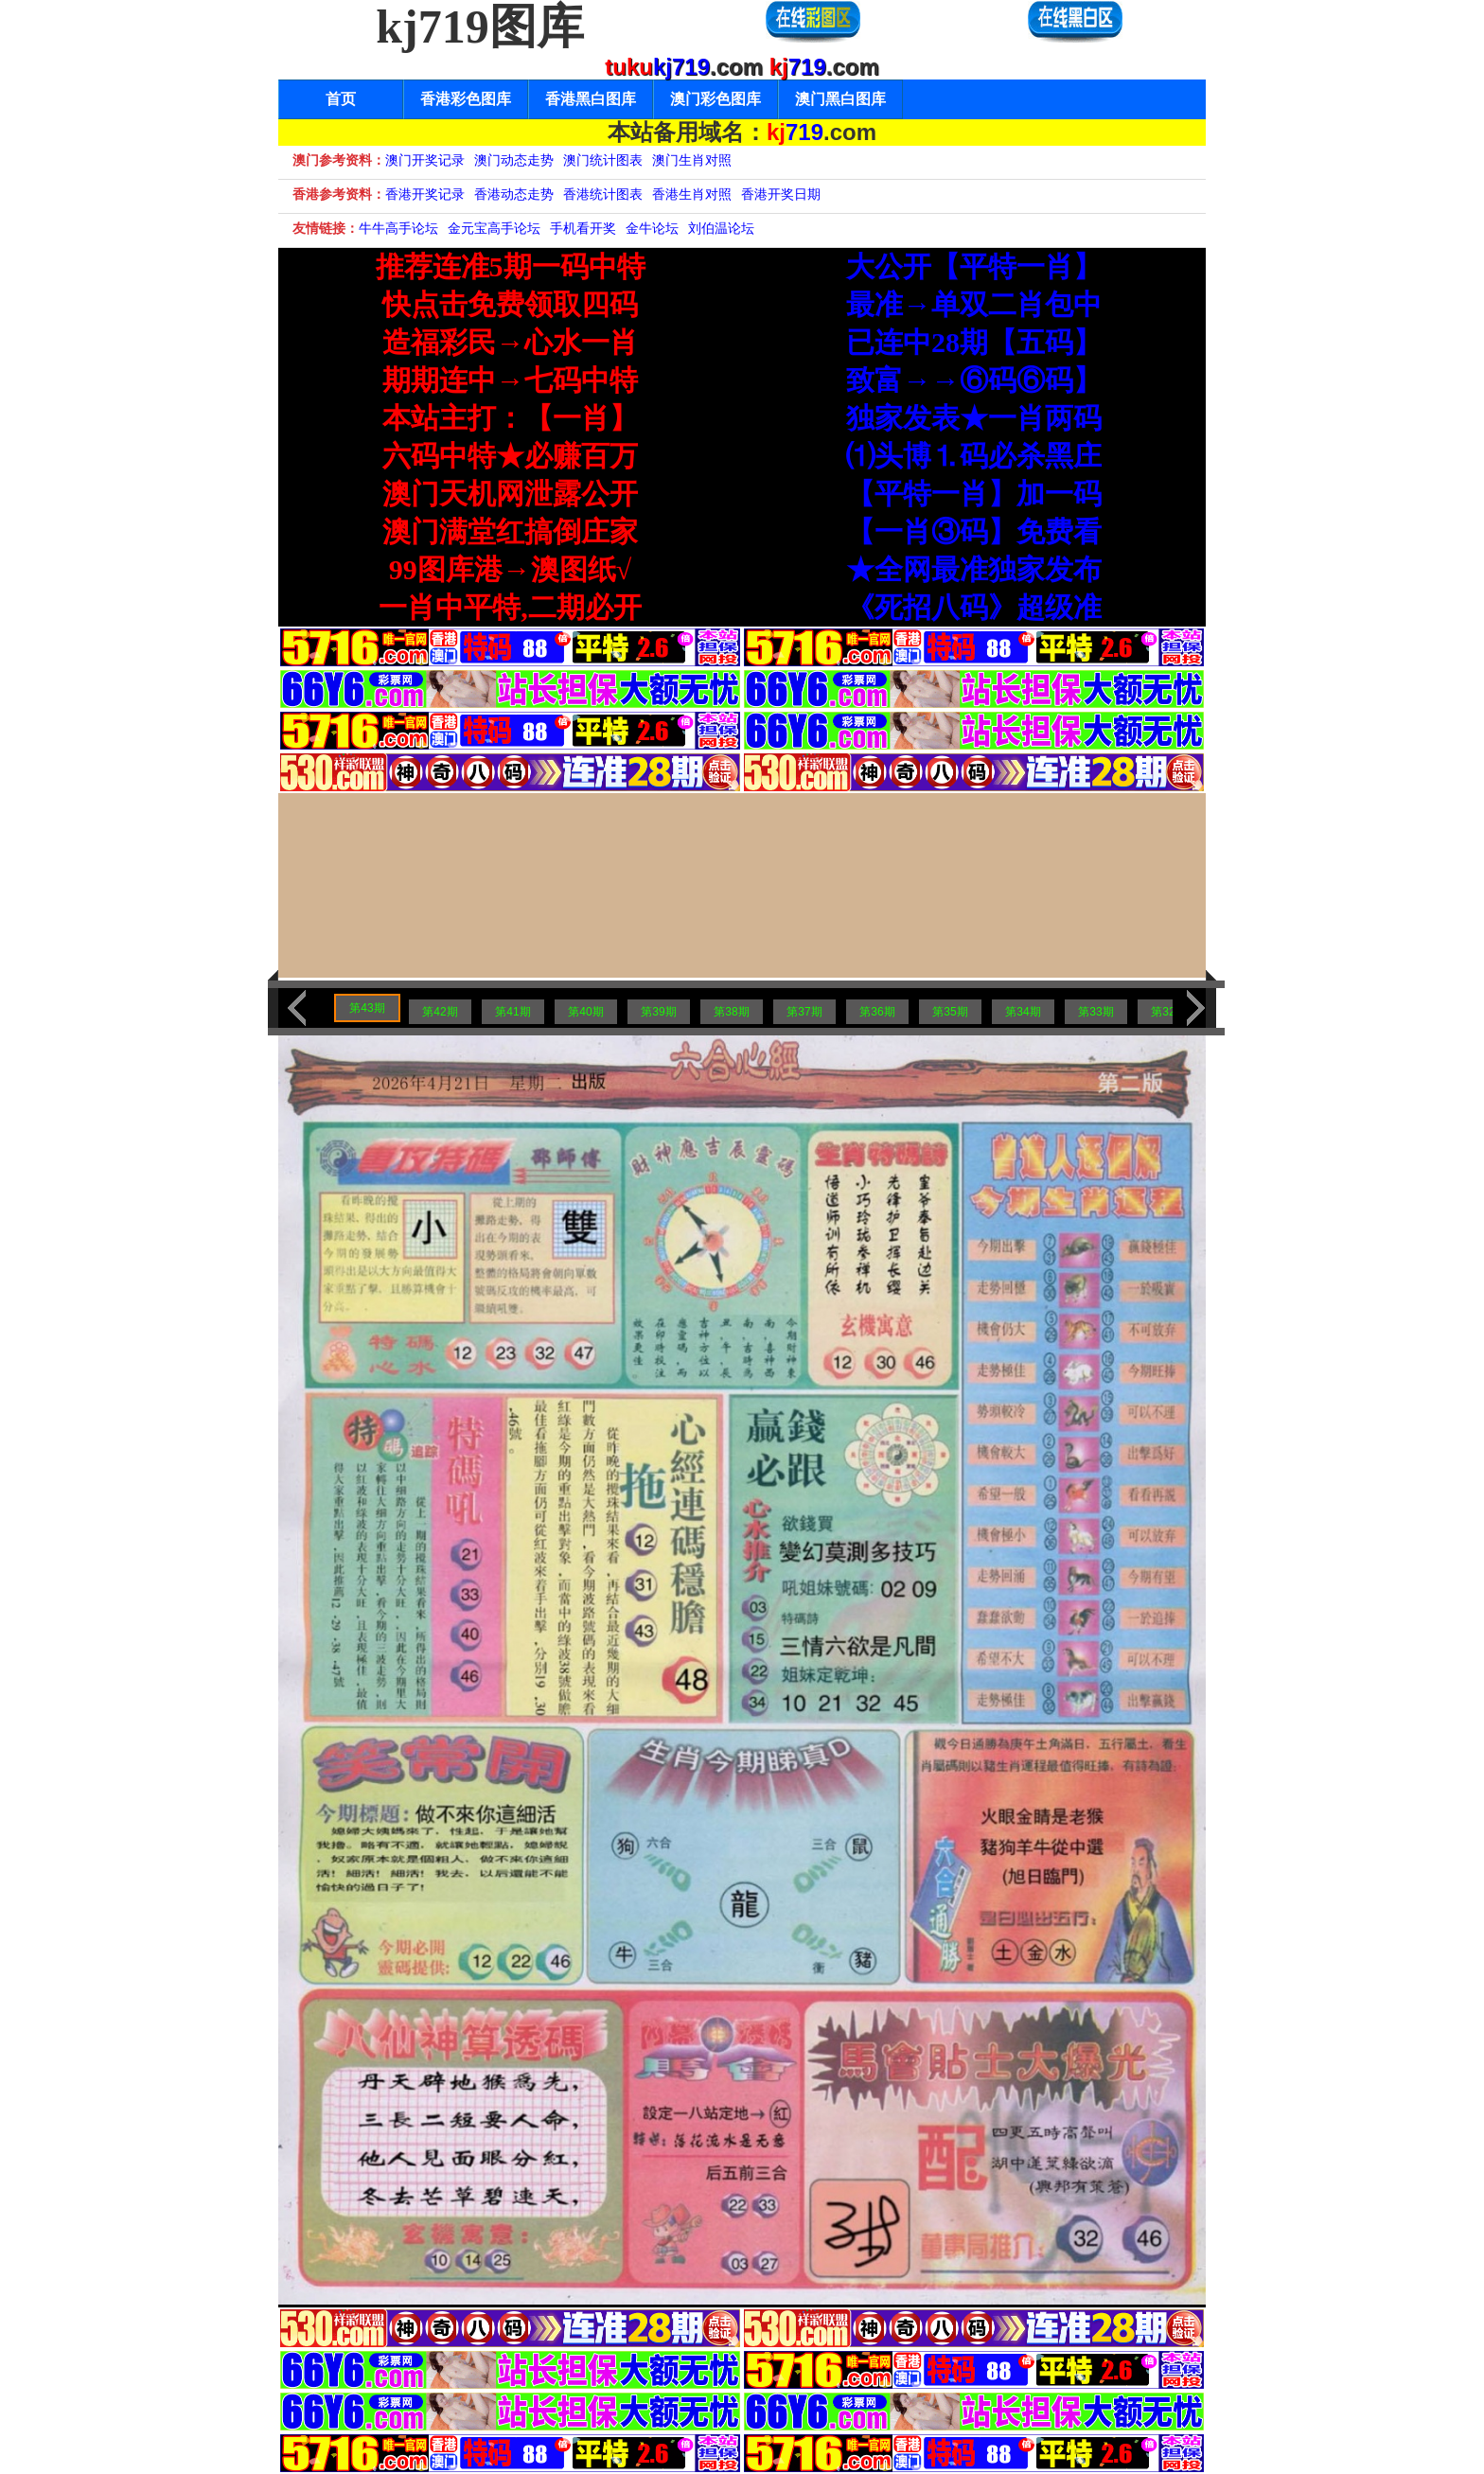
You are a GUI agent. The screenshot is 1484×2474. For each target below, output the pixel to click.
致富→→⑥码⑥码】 (974, 380)
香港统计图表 (603, 194)
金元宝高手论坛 (494, 228)
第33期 (1095, 1011)
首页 (341, 99)
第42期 (439, 1011)
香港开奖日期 (781, 194)
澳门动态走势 (514, 160)
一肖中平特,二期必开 (510, 607)
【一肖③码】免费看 (974, 531)
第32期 (1168, 1011)
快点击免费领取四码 (510, 304)
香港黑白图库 (590, 99)
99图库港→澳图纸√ (510, 569)
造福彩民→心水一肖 (510, 342)
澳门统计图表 (603, 160)
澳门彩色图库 (715, 99)
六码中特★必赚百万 (510, 455)
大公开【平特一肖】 (974, 266)
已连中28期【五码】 (974, 342)
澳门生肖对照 (692, 160)
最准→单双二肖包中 (974, 304)
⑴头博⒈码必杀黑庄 (974, 455)
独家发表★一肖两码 (974, 417)
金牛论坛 (652, 228)
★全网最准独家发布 (974, 569)
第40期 (585, 1011)
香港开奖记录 (425, 194)
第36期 (876, 1011)
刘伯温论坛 (721, 228)
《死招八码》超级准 (974, 607)
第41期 (512, 1011)
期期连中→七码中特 (510, 380)
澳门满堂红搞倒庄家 (510, 531)
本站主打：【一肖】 (510, 417)
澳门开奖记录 (425, 160)
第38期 (731, 1011)
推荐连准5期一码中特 (510, 266)
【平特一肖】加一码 (974, 493)
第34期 (1022, 1011)
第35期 (949, 1011)
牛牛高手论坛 (398, 228)
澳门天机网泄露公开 (510, 493)
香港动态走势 (514, 194)
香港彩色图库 (465, 99)
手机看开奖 (583, 228)
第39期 (658, 1011)
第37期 (804, 1011)
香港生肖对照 (692, 194)
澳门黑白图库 (840, 99)
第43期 (366, 1008)
